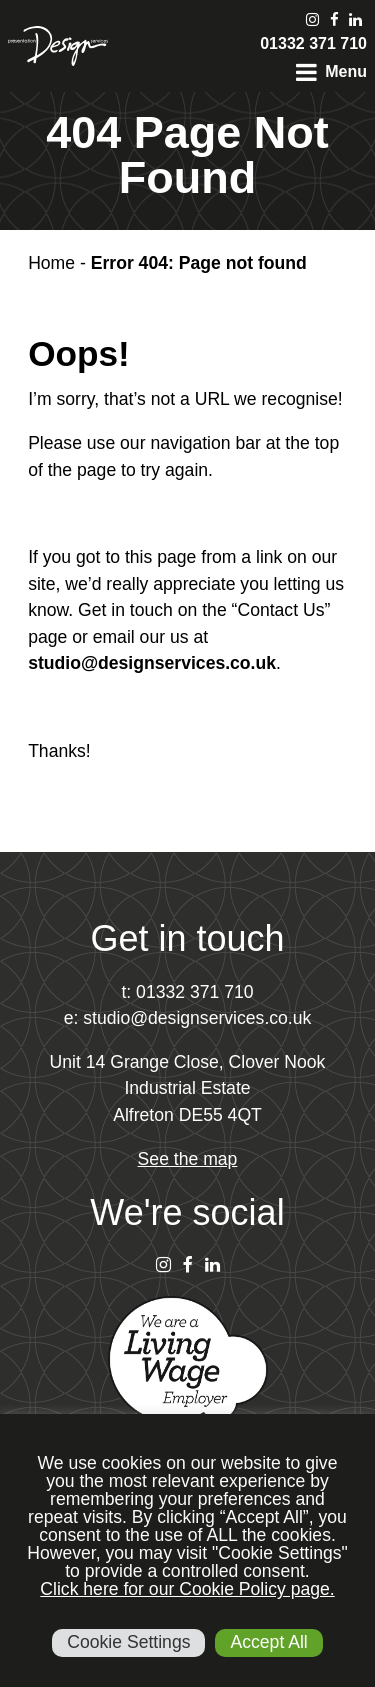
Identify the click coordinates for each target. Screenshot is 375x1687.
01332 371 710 (313, 43)
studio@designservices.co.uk (152, 663)
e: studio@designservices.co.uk (188, 1018)
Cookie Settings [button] (128, 1642)
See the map (188, 1159)
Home (51, 263)
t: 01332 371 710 (187, 992)
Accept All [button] (268, 1642)
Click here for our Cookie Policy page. (187, 1589)
